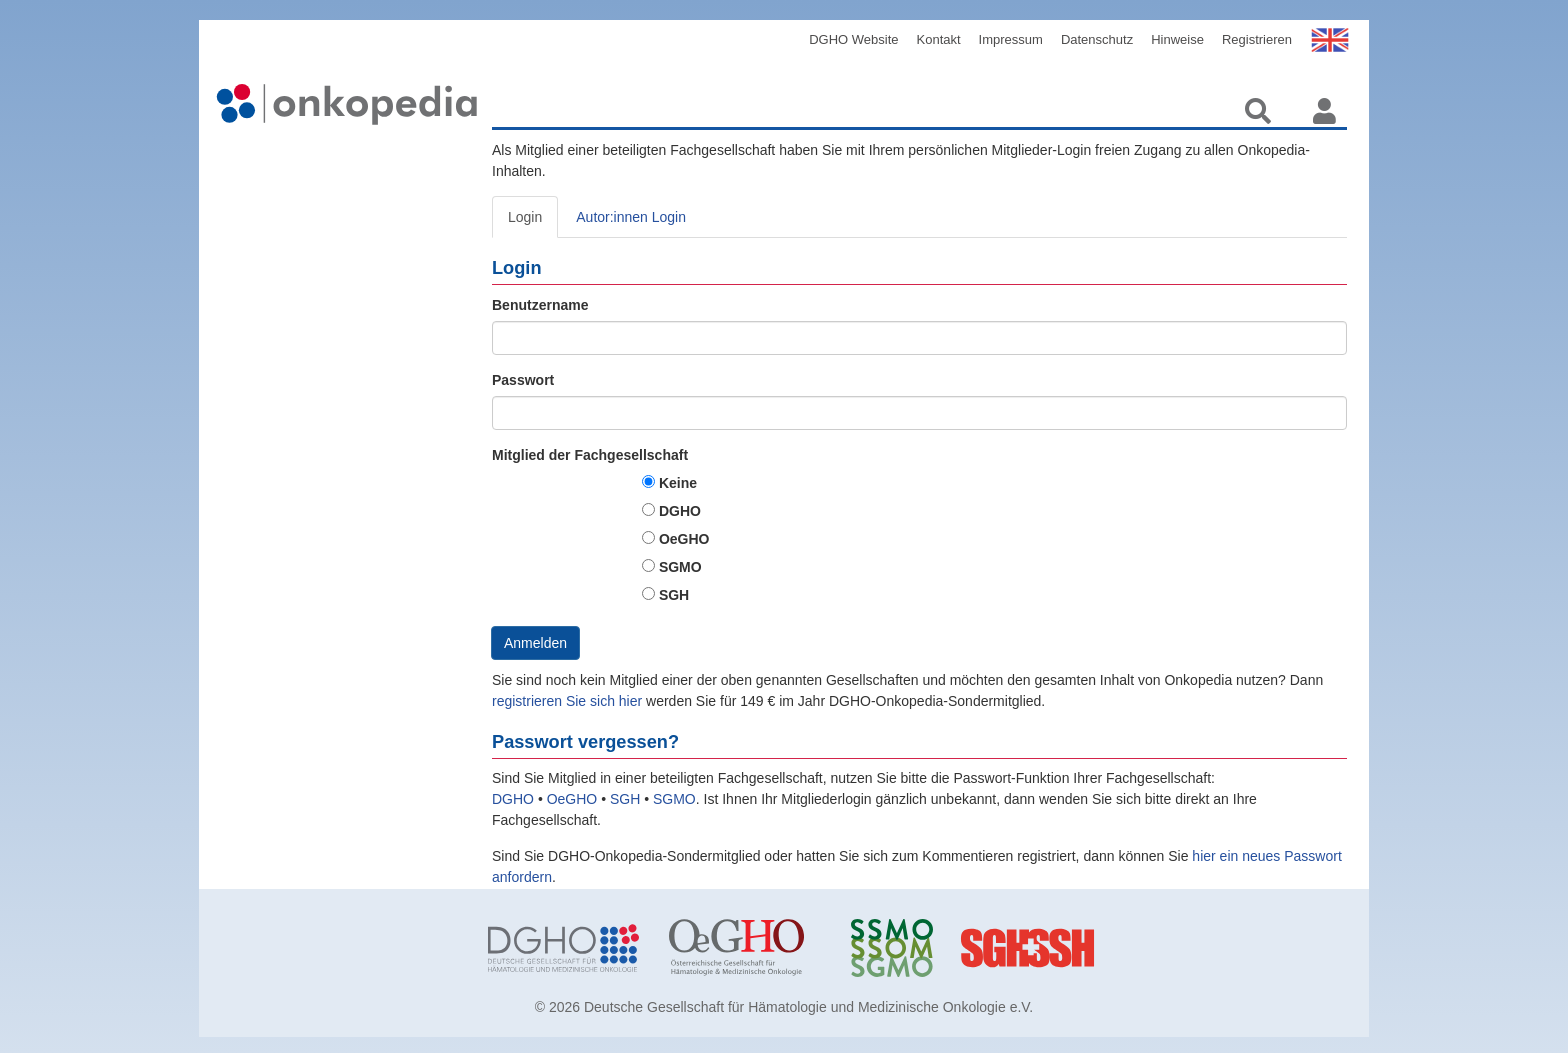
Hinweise (1177, 39)
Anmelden (535, 643)
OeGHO (684, 539)
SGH (674, 595)
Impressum (1011, 39)
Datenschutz (1097, 39)
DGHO (680, 511)
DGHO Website (853, 39)
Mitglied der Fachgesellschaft (590, 455)
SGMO (680, 567)
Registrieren (1257, 39)
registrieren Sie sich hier (569, 701)
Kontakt (939, 39)
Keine (678, 483)
